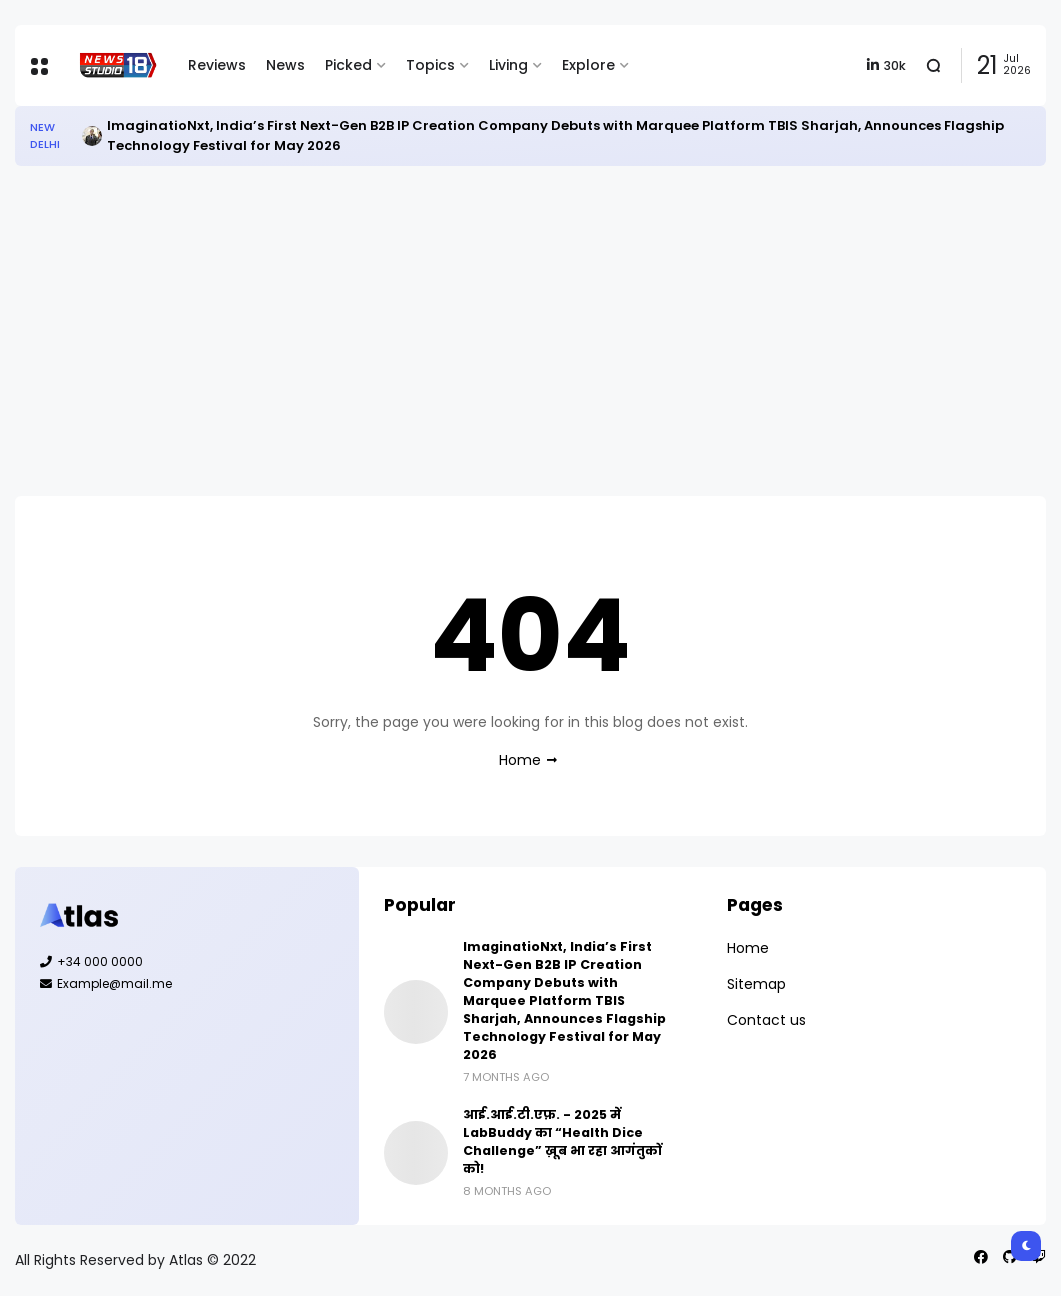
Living (508, 65)
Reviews (217, 65)
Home (520, 760)
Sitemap (756, 984)
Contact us (766, 1020)
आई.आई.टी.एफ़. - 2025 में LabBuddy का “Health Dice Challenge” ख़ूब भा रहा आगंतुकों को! (562, 1141)
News (285, 65)
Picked (348, 65)
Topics (430, 65)
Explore (588, 65)
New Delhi (45, 135)
